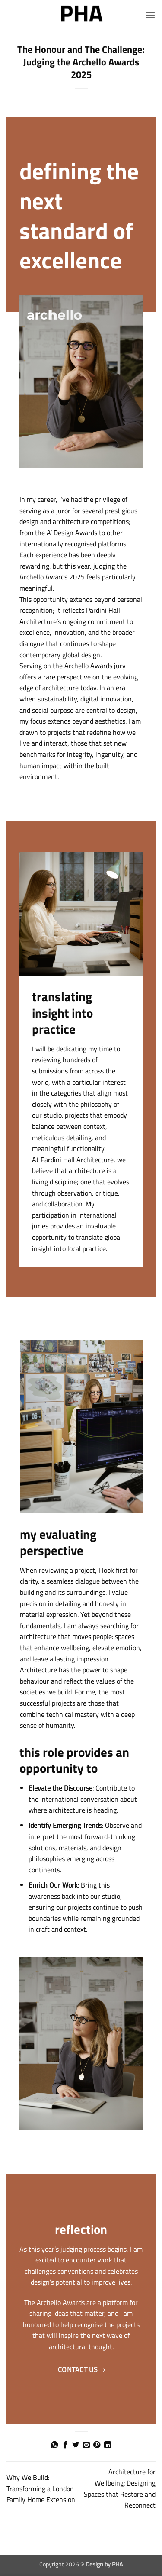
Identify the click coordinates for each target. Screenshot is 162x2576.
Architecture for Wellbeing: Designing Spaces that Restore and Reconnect (120, 2488)
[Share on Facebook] (65, 2445)
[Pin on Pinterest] (96, 2445)
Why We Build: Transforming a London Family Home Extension (40, 2488)
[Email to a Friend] (86, 2445)
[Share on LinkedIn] (107, 2445)
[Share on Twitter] (75, 2445)
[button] (150, 15)
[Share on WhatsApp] (54, 2445)
